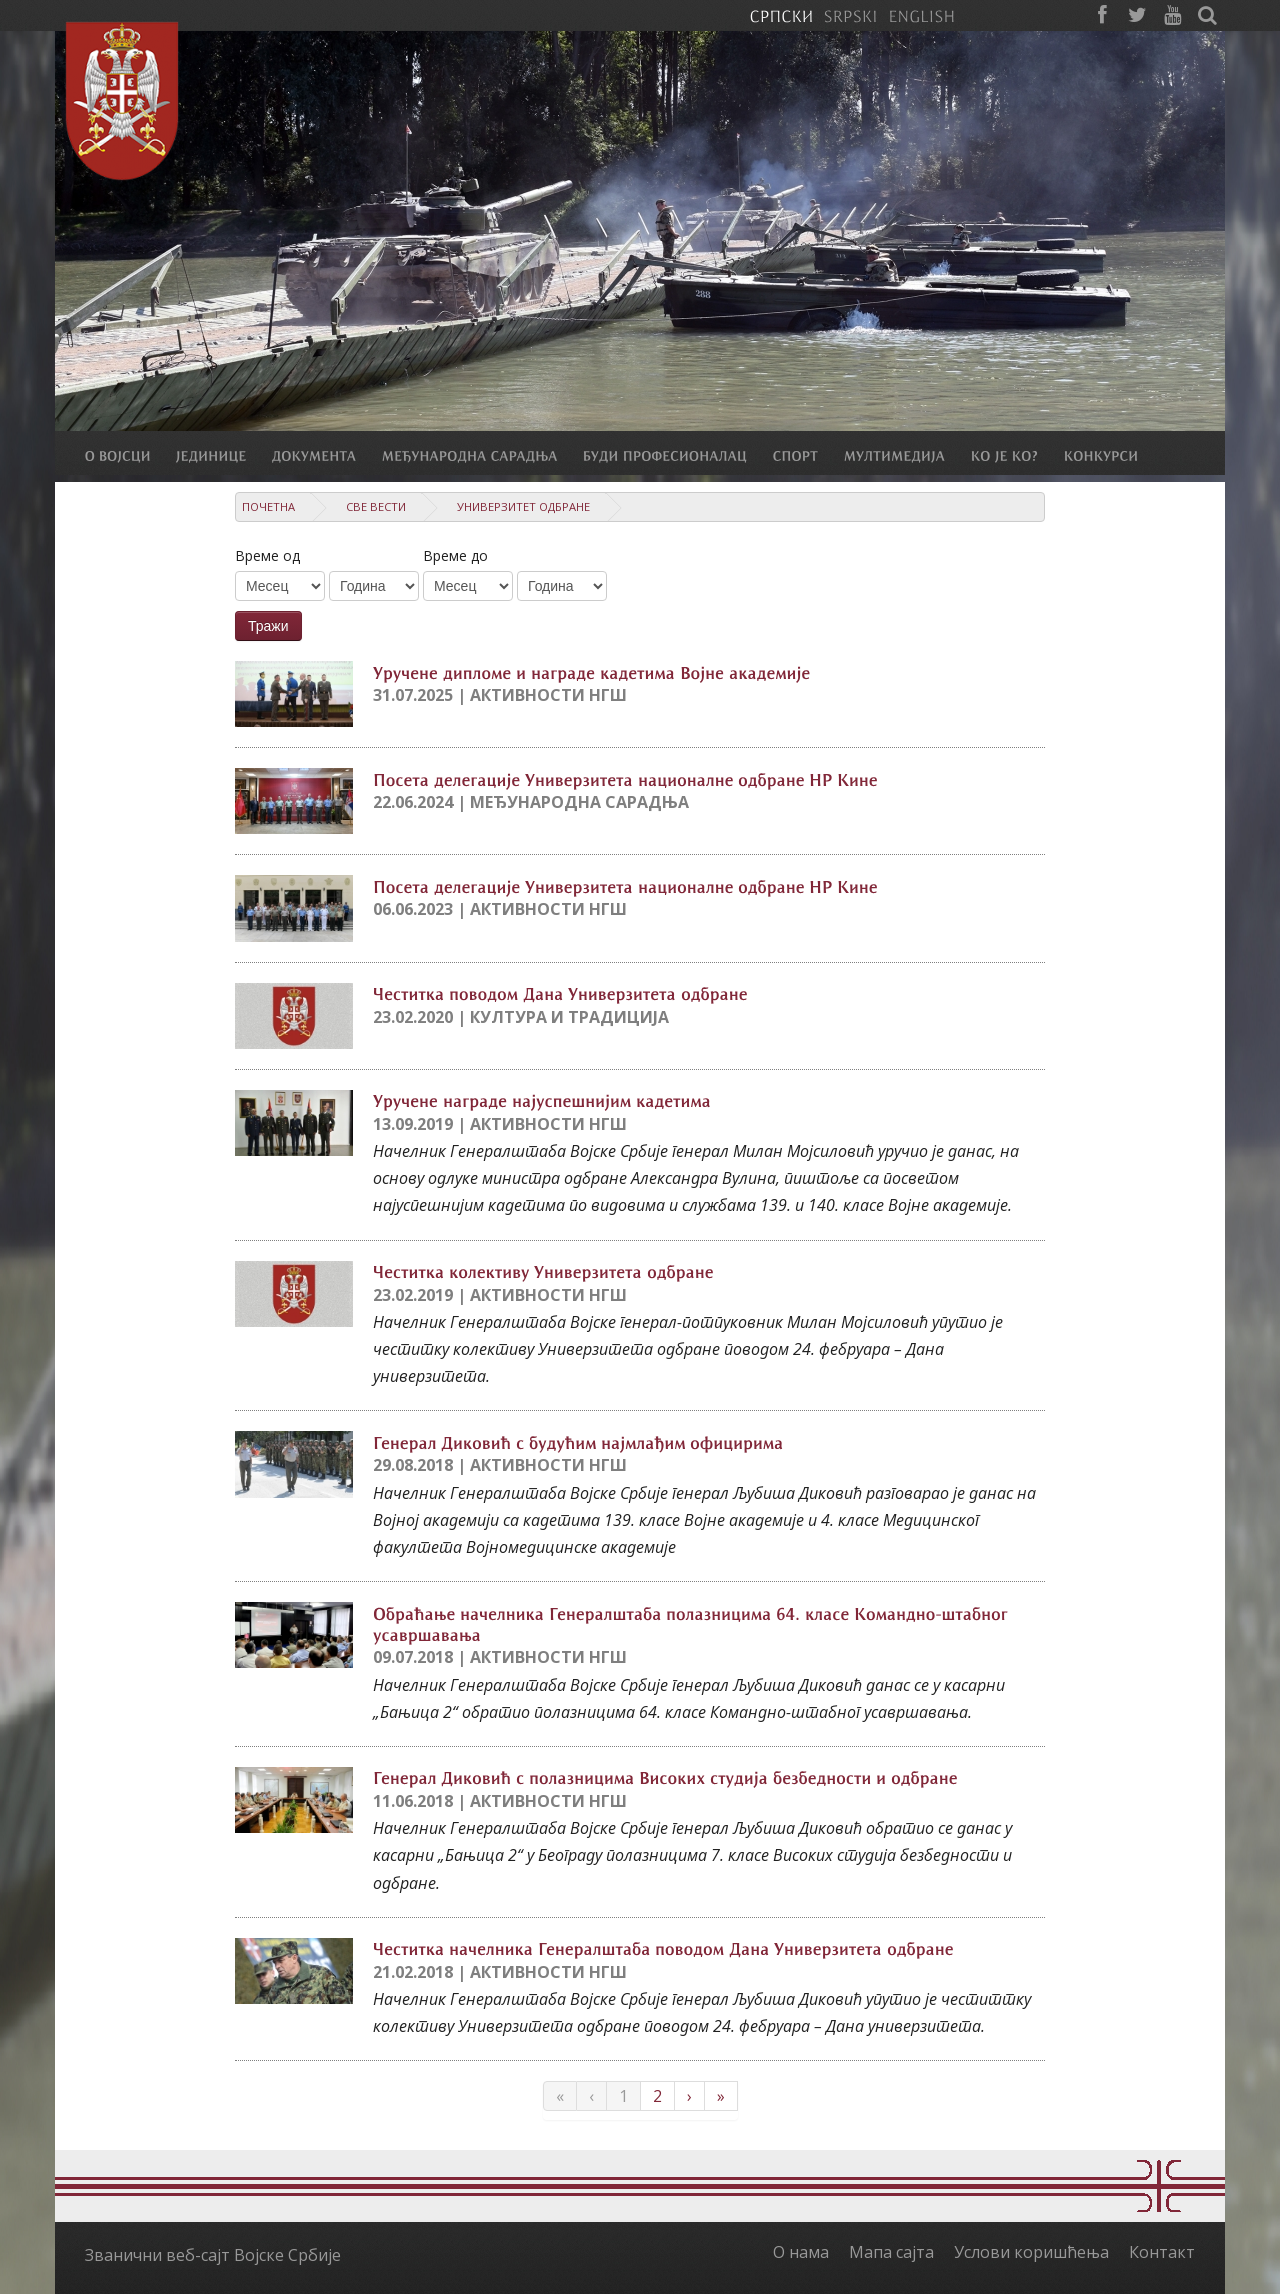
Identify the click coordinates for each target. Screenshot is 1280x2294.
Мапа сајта (891, 2252)
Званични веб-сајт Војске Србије (213, 2255)
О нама (801, 2252)
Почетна (268, 506)
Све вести (376, 506)
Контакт (1162, 2252)
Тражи (268, 626)
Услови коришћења (1031, 2252)
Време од (267, 555)
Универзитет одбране (523, 506)
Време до (455, 555)
